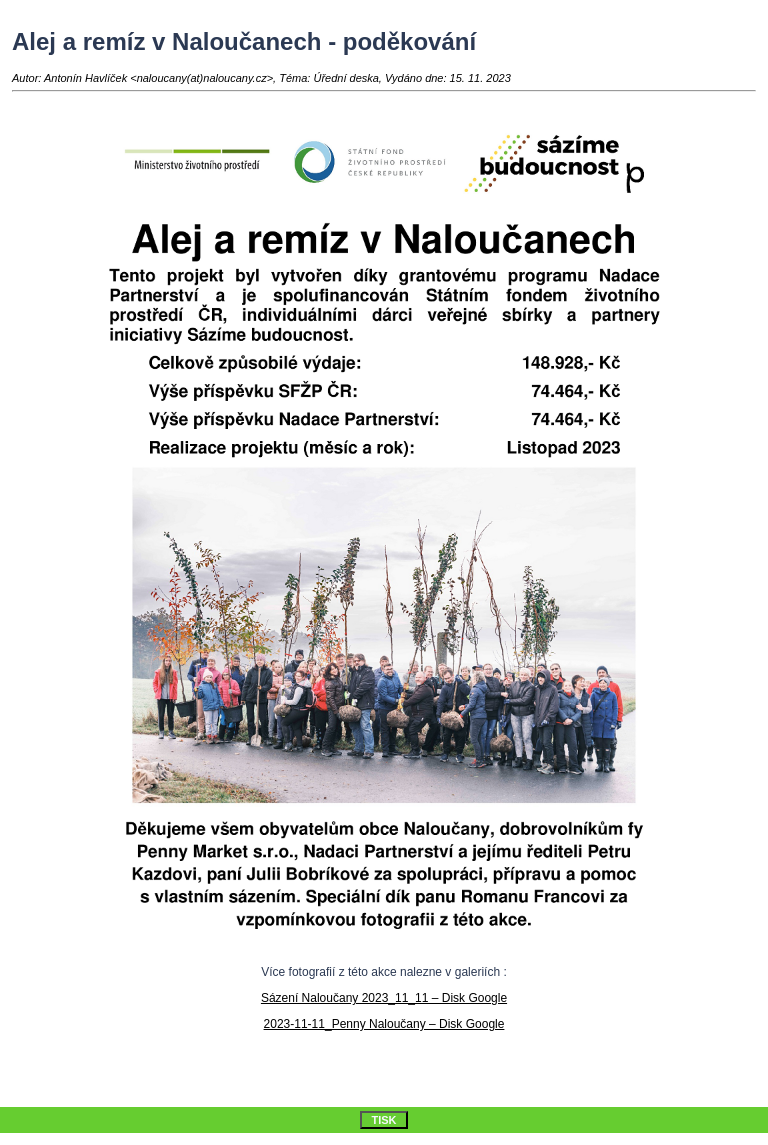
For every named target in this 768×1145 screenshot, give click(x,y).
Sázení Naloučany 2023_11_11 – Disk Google (384, 998)
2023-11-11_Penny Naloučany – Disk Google (384, 1024)
